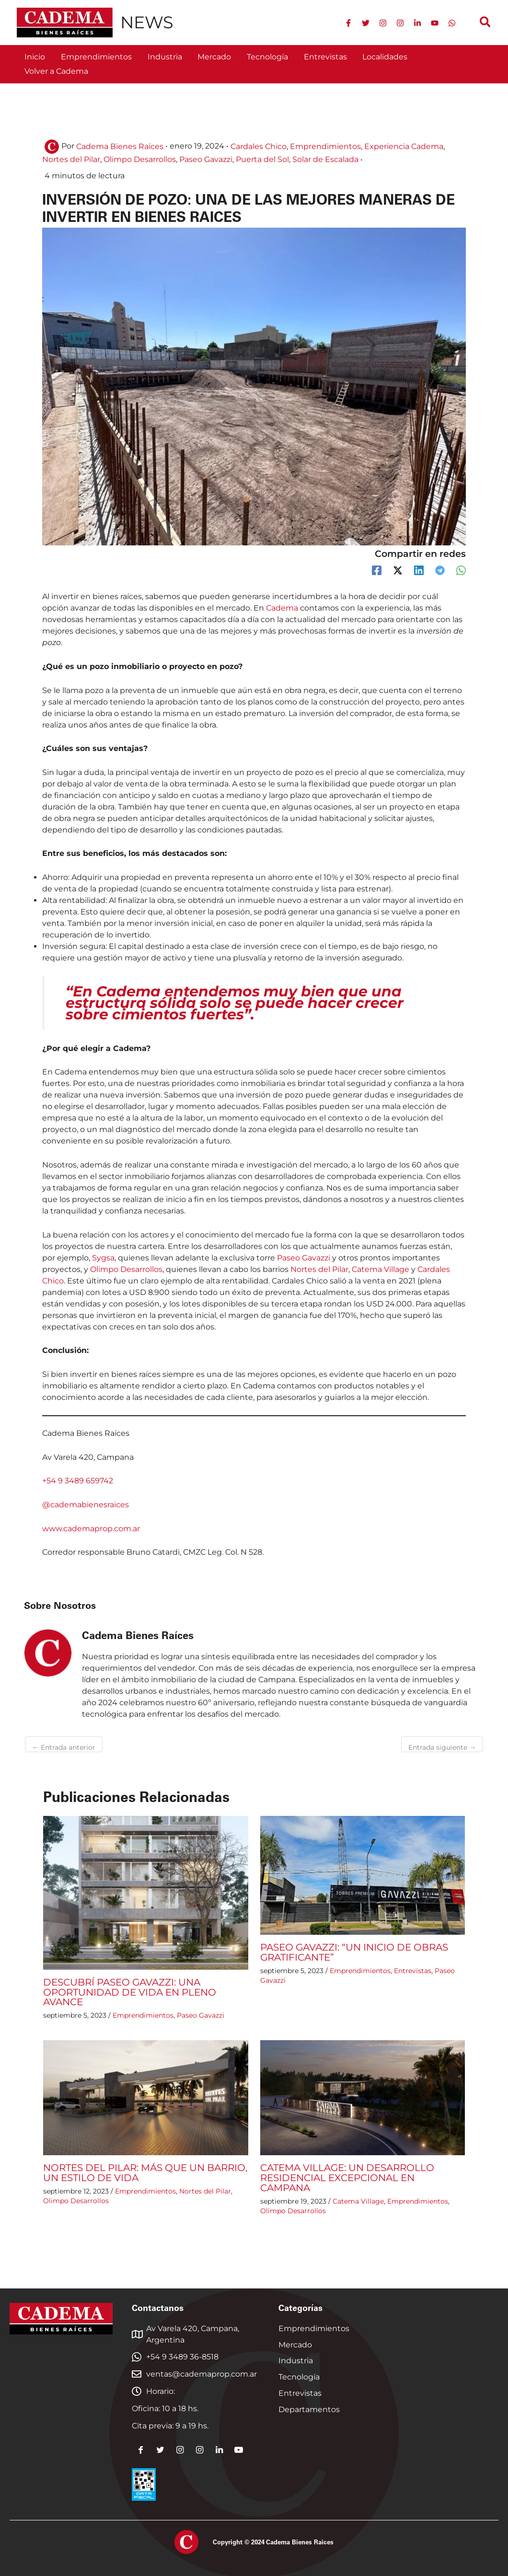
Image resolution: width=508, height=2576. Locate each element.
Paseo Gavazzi (205, 159)
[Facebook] (348, 23)
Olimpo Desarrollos (140, 159)
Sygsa (103, 1257)
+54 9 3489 (64, 1480)
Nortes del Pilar (71, 159)
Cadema (283, 607)
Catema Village (380, 1268)
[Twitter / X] (398, 570)
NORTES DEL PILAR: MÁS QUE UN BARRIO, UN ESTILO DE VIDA (145, 2171)
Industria (295, 2358)
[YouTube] (435, 23)
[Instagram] (383, 23)
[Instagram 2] (400, 23)
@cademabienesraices (85, 1504)
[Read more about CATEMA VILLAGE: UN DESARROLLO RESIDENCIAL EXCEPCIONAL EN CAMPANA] (362, 2095)
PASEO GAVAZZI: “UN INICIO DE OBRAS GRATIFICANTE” (354, 1952)
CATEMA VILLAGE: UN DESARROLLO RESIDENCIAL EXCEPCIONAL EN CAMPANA (347, 2175)
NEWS (146, 22)
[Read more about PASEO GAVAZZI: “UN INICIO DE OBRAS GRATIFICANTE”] (362, 1874)
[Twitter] (365, 23)
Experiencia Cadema (403, 146)
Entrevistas (412, 1969)
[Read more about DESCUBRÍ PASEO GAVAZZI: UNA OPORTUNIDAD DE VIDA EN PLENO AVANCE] (145, 1891)
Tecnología (299, 2374)
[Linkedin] (417, 23)
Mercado (295, 2341)
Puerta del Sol (262, 159)
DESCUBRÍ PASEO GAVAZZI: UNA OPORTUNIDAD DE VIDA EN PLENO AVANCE (129, 1991)
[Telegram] (440, 570)
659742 (99, 1480)
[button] (486, 23)
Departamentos (309, 2407)
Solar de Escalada (325, 159)
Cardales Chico (259, 146)
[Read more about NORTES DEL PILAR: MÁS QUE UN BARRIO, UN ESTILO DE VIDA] (145, 2095)
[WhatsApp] (452, 23)
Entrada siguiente (442, 1747)
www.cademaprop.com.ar (91, 1528)
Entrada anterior (63, 1747)
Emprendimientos (325, 146)
